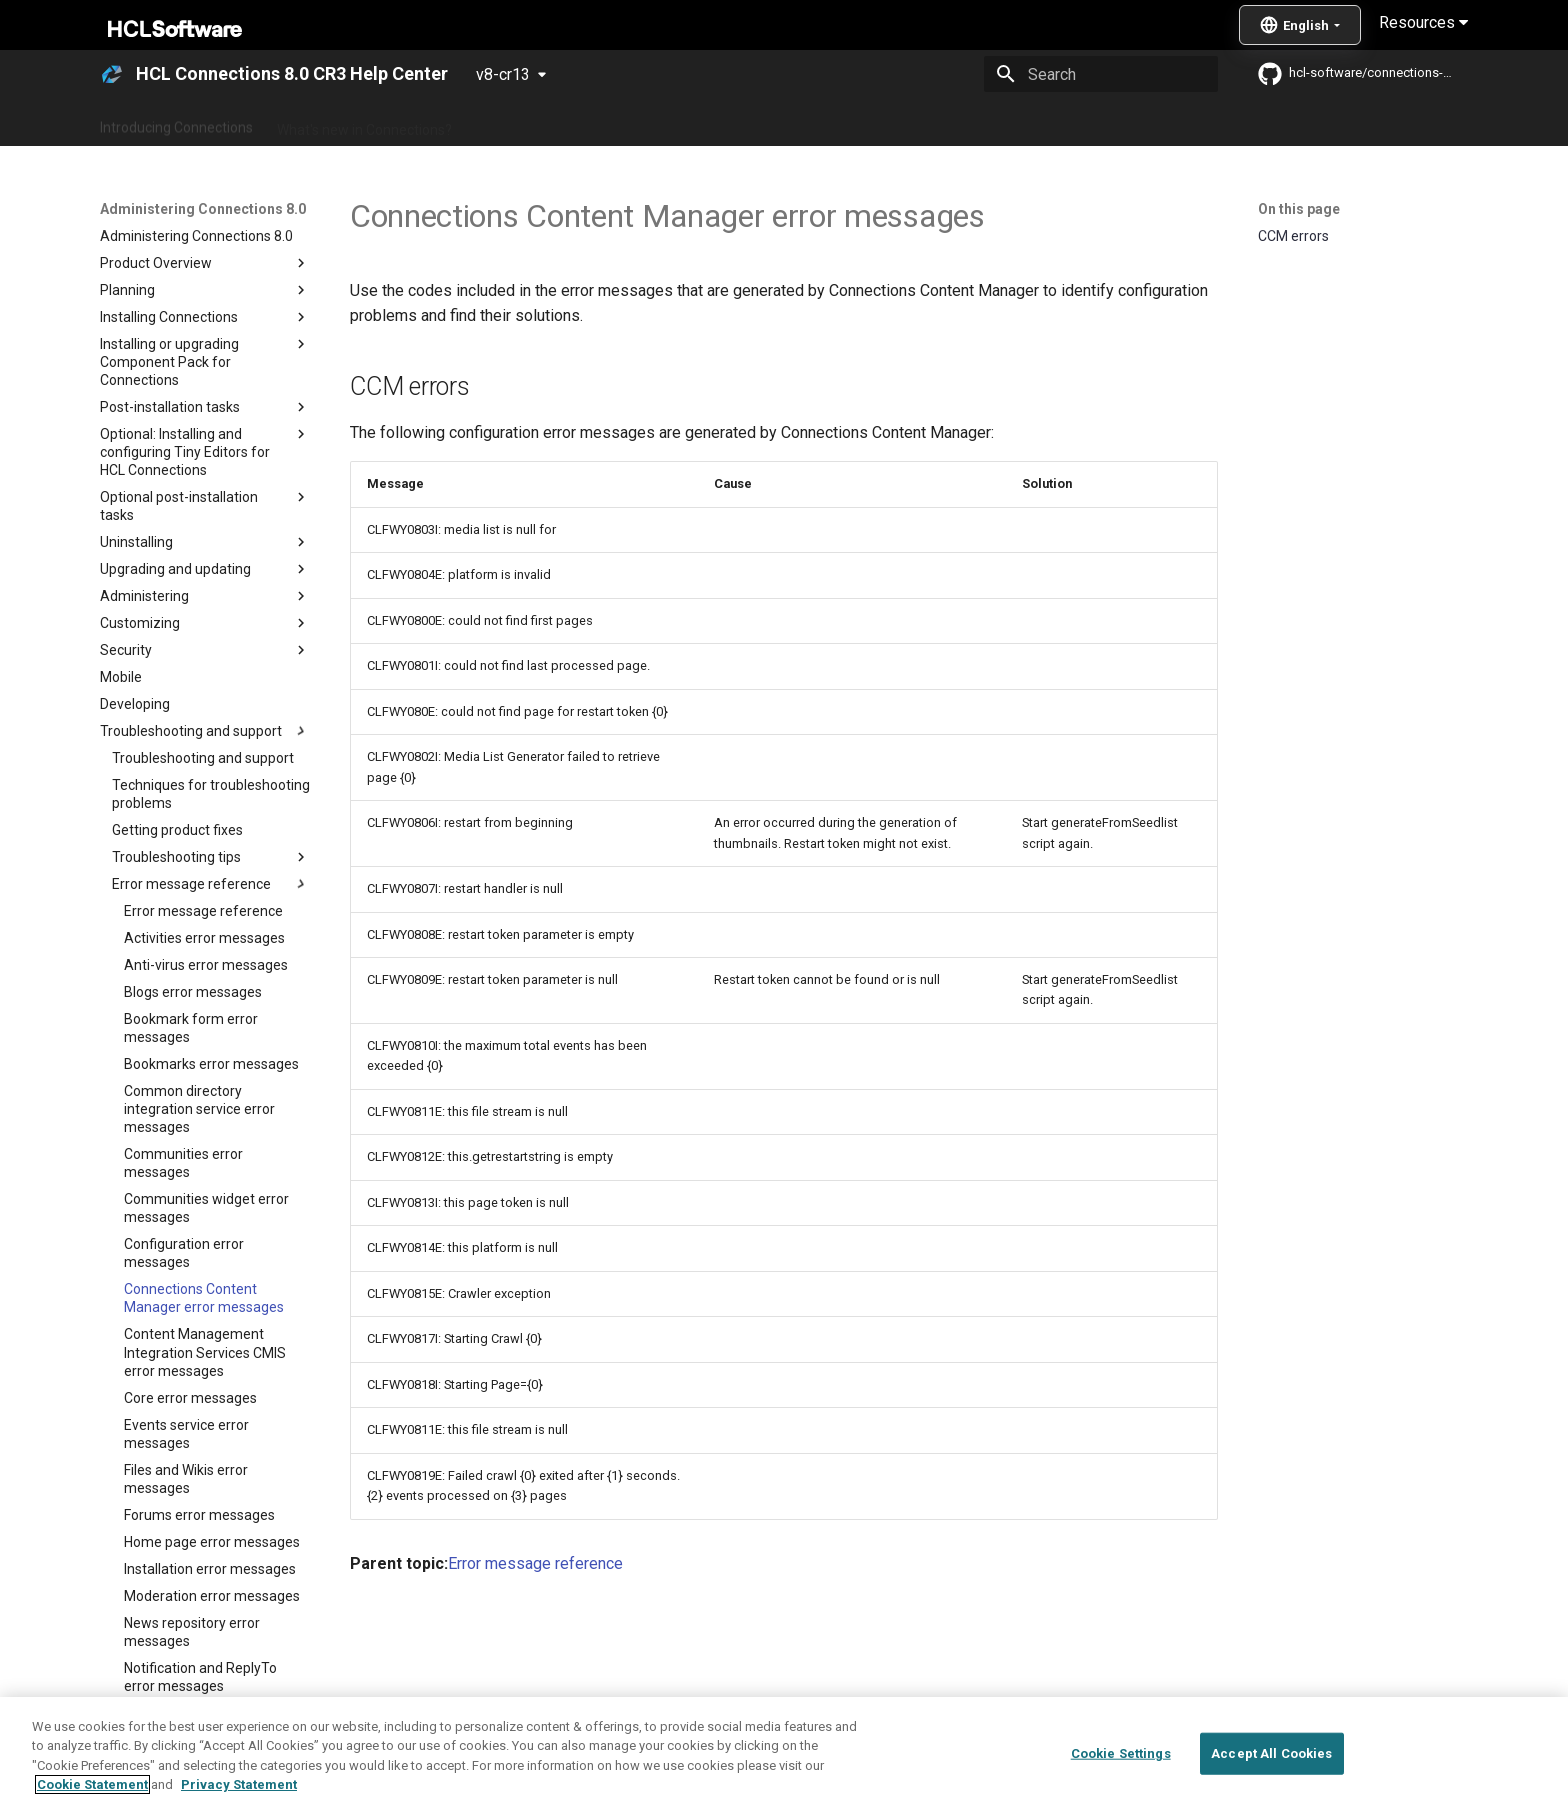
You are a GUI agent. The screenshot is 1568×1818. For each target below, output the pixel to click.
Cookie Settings (1121, 1753)
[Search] (1101, 74)
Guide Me (1104, 123)
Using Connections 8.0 (762, 123)
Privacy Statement (239, 1784)
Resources (1423, 22)
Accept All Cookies (1271, 1753)
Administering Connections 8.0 (572, 123)
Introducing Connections (176, 123)
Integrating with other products (953, 123)
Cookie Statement (92, 1784)
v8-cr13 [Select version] (503, 74)
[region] (784, 1757)
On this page (1299, 209)
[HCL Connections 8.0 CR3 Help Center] (112, 74)
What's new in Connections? (364, 123)
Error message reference (535, 1563)
